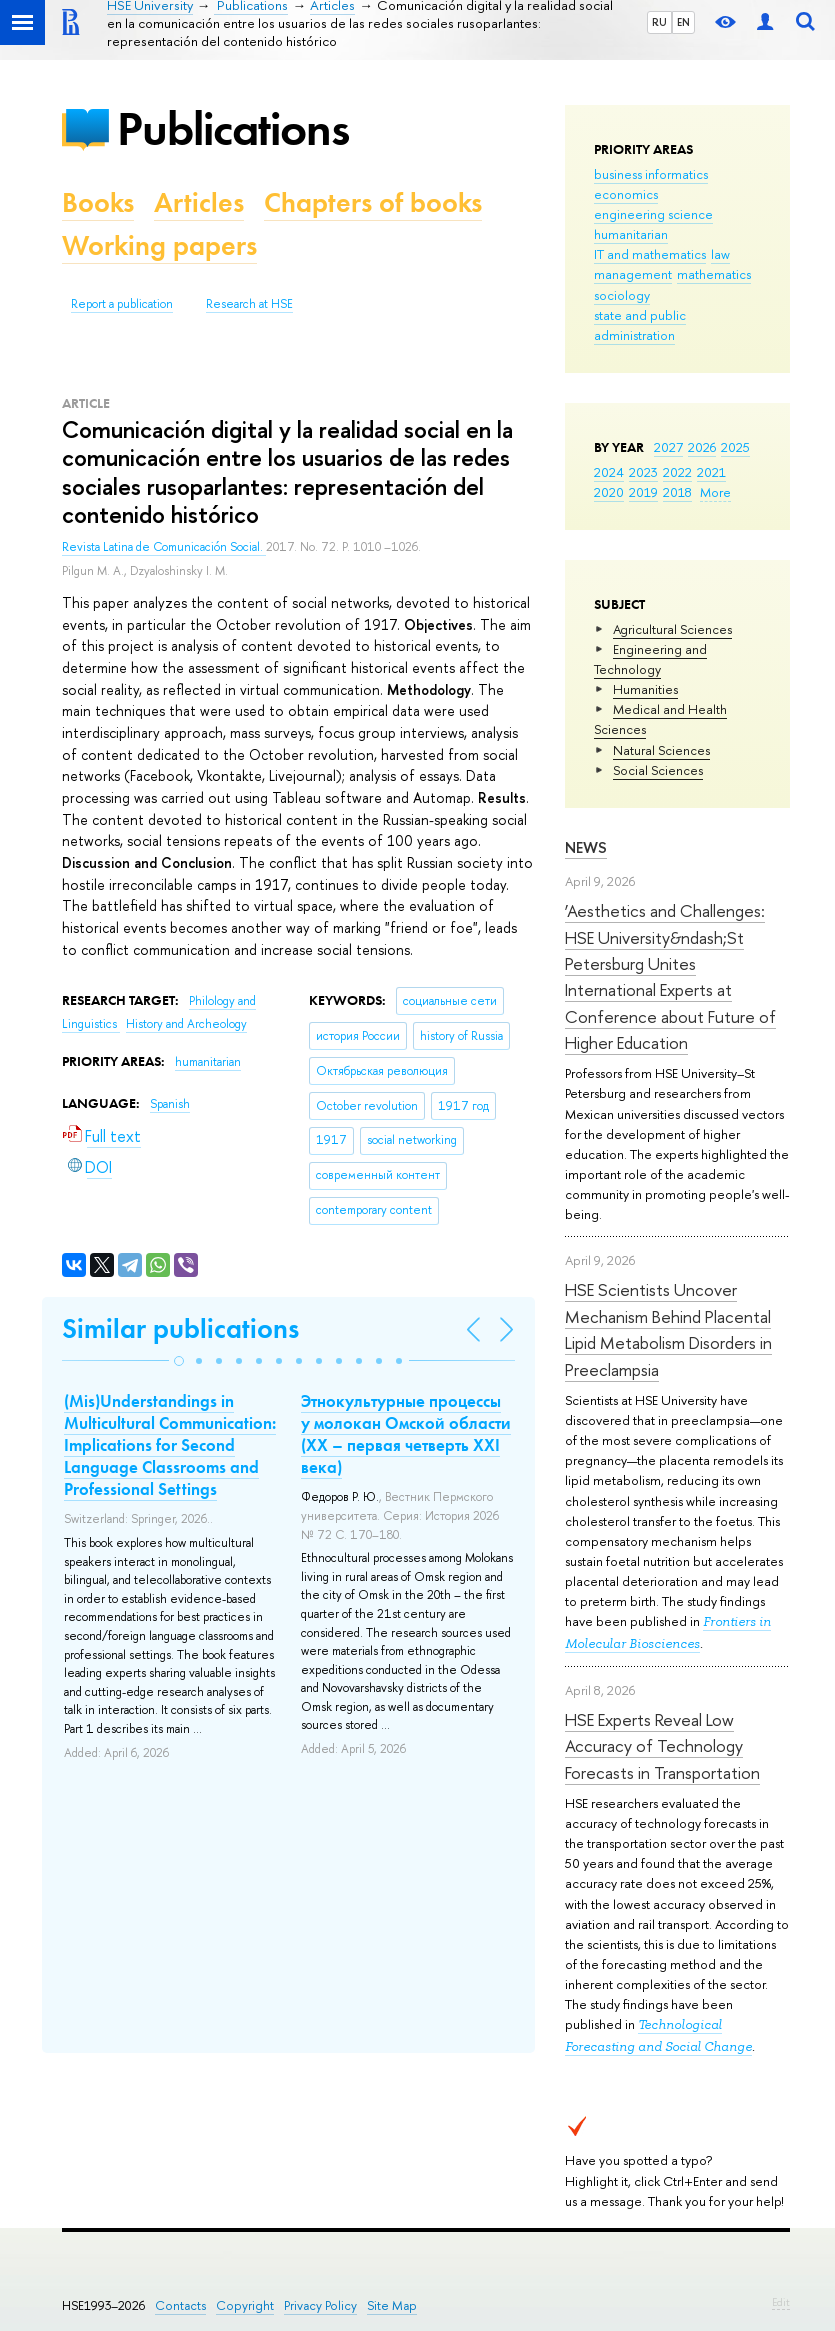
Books (98, 202)
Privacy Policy (320, 2305)
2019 (643, 492)
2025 (735, 447)
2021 (711, 472)
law (720, 254)
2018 (677, 492)
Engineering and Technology (650, 659)
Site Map (392, 2305)
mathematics (714, 274)
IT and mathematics (650, 254)
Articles (199, 202)
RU (659, 22)
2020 (609, 492)
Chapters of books (373, 202)
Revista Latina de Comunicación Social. (164, 547)
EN (683, 22)
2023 (643, 472)
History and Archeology (186, 1024)
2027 (668, 447)
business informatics (651, 174)
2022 (677, 472)
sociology (622, 295)
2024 (609, 472)
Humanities (645, 689)
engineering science (653, 214)
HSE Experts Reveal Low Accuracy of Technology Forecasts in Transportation (662, 1746)
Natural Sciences (661, 750)
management (633, 274)
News (586, 847)
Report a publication (122, 304)
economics (626, 194)
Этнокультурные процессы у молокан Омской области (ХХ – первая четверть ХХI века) (406, 1434)
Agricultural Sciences (672, 629)
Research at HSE (249, 304)
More (715, 492)
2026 (702, 447)
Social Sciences (658, 770)
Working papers (159, 245)
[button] (179, 1361)
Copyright (245, 2305)
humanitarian (631, 234)
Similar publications (180, 1328)
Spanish (170, 1104)
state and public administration (640, 325)
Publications (233, 128)
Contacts (180, 2305)
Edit (781, 2302)
